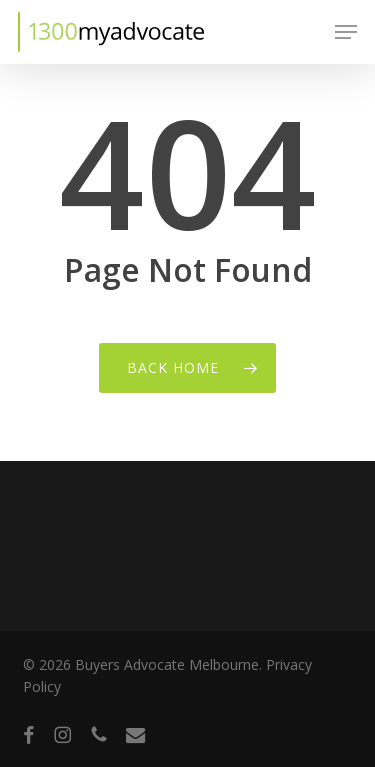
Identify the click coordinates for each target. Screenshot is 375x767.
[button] (346, 32)
